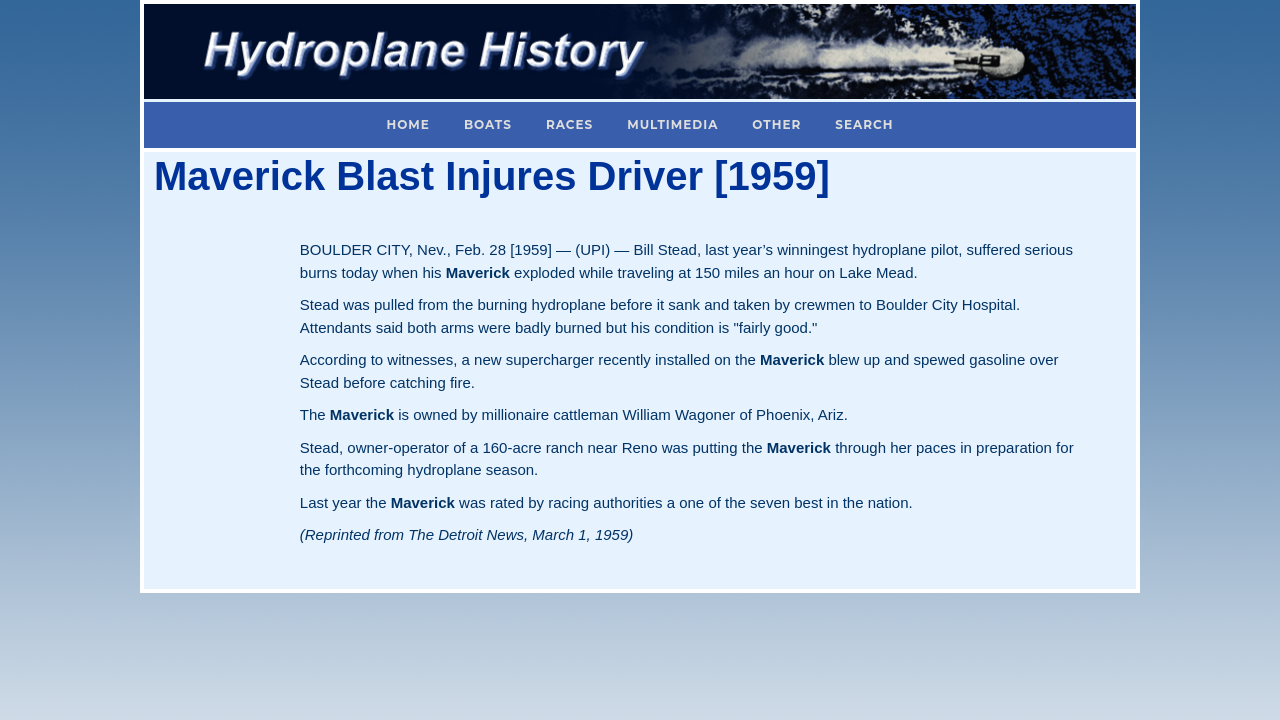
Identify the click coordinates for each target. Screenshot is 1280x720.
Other (776, 124)
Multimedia (672, 124)
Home (408, 124)
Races (569, 124)
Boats (488, 124)
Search (864, 124)
